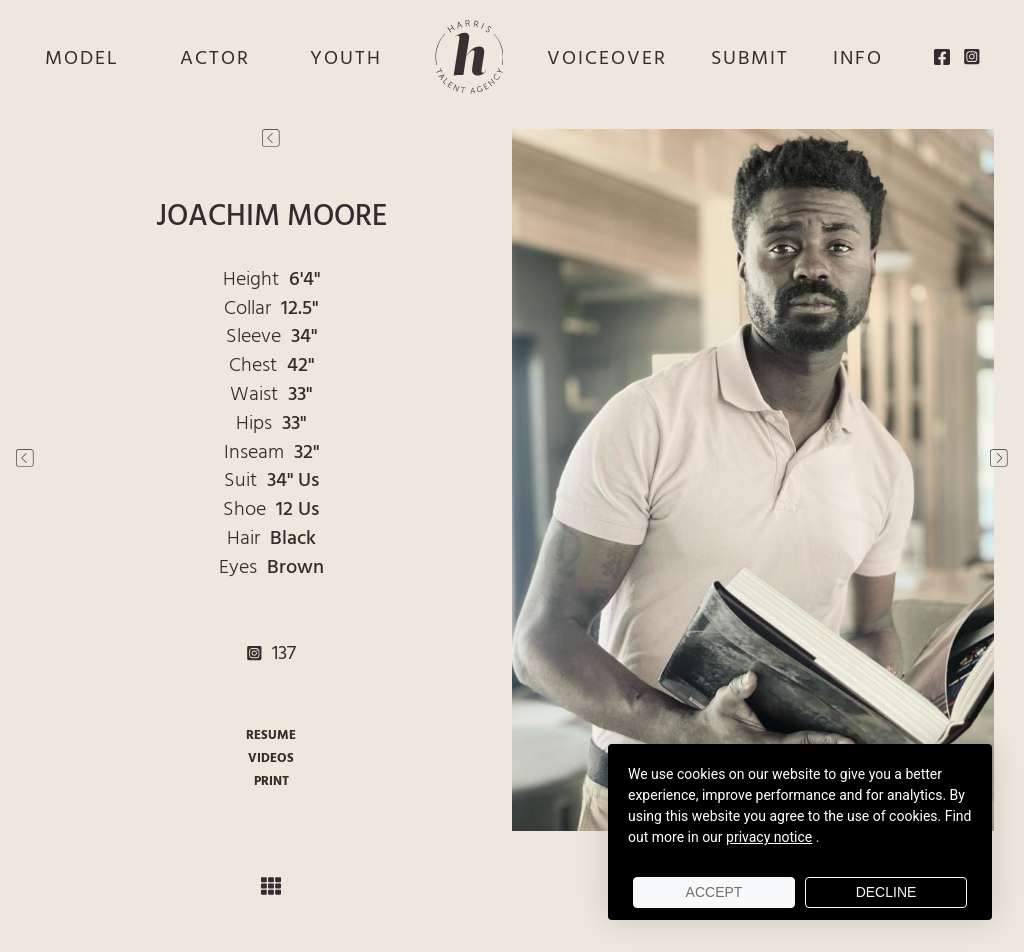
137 (271, 654)
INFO (858, 59)
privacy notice (769, 837)
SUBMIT (750, 59)
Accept (714, 892)
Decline (886, 892)
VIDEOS (271, 758)
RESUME (271, 735)
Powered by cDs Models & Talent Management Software (512, 943)
